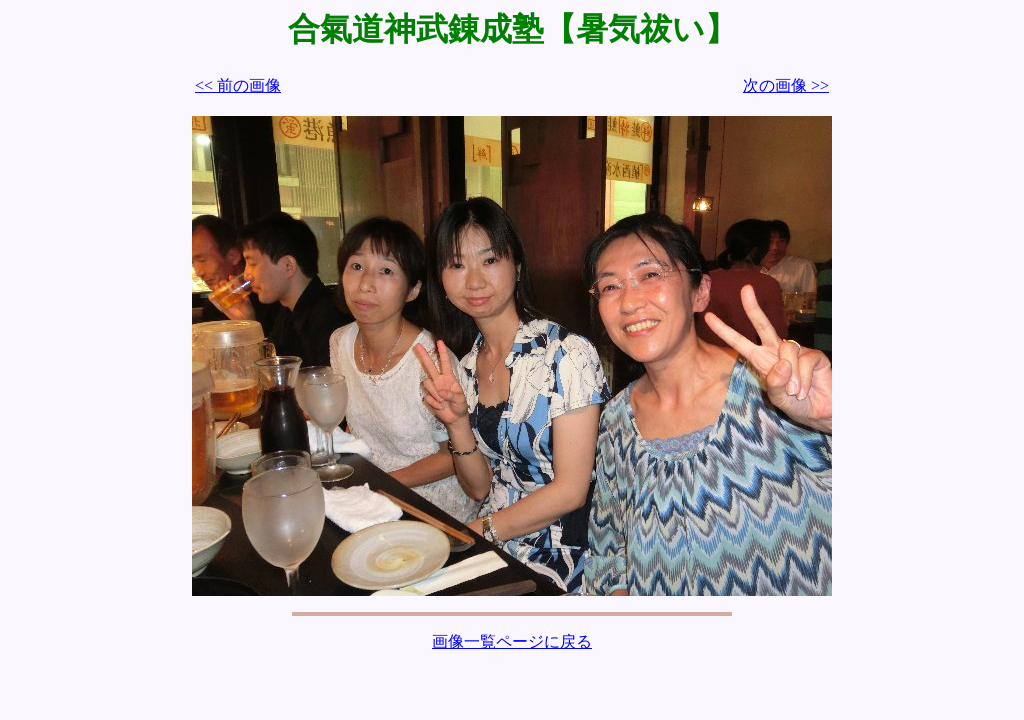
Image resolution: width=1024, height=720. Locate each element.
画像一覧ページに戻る (512, 641)
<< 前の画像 (238, 85)
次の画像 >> (786, 85)
